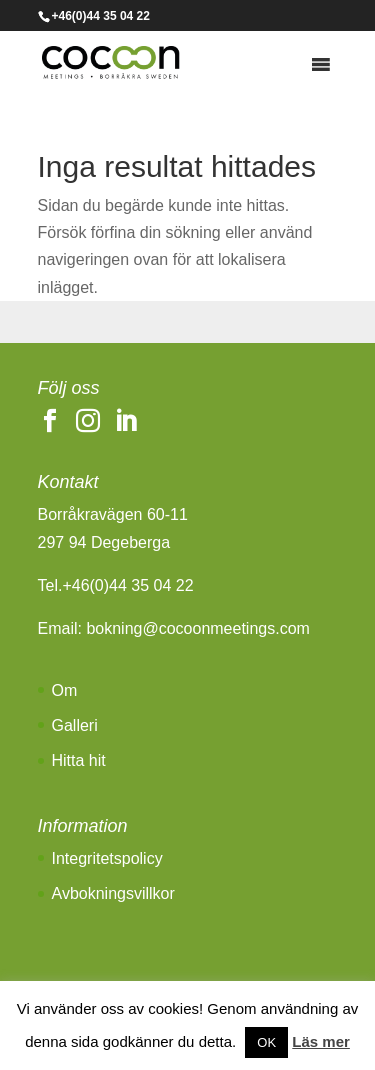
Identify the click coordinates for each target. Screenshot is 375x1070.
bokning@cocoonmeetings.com (197, 628)
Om (65, 690)
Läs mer (321, 1041)
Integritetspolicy (107, 858)
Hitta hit (79, 760)
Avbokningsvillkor (113, 893)
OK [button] (266, 1042)
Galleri (75, 725)
